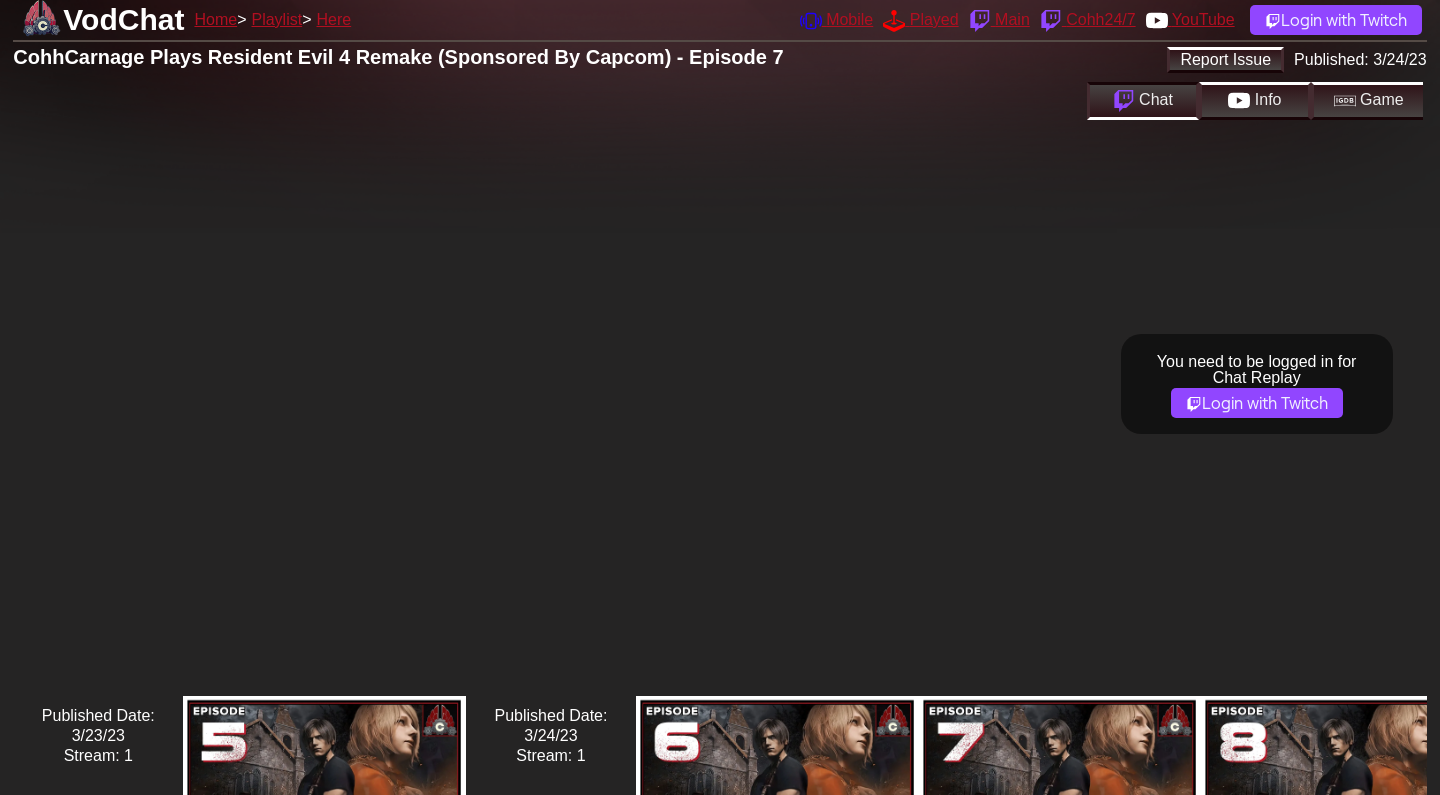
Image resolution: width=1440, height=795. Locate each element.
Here (334, 19)
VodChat (123, 19)
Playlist (276, 19)
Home (215, 19)
